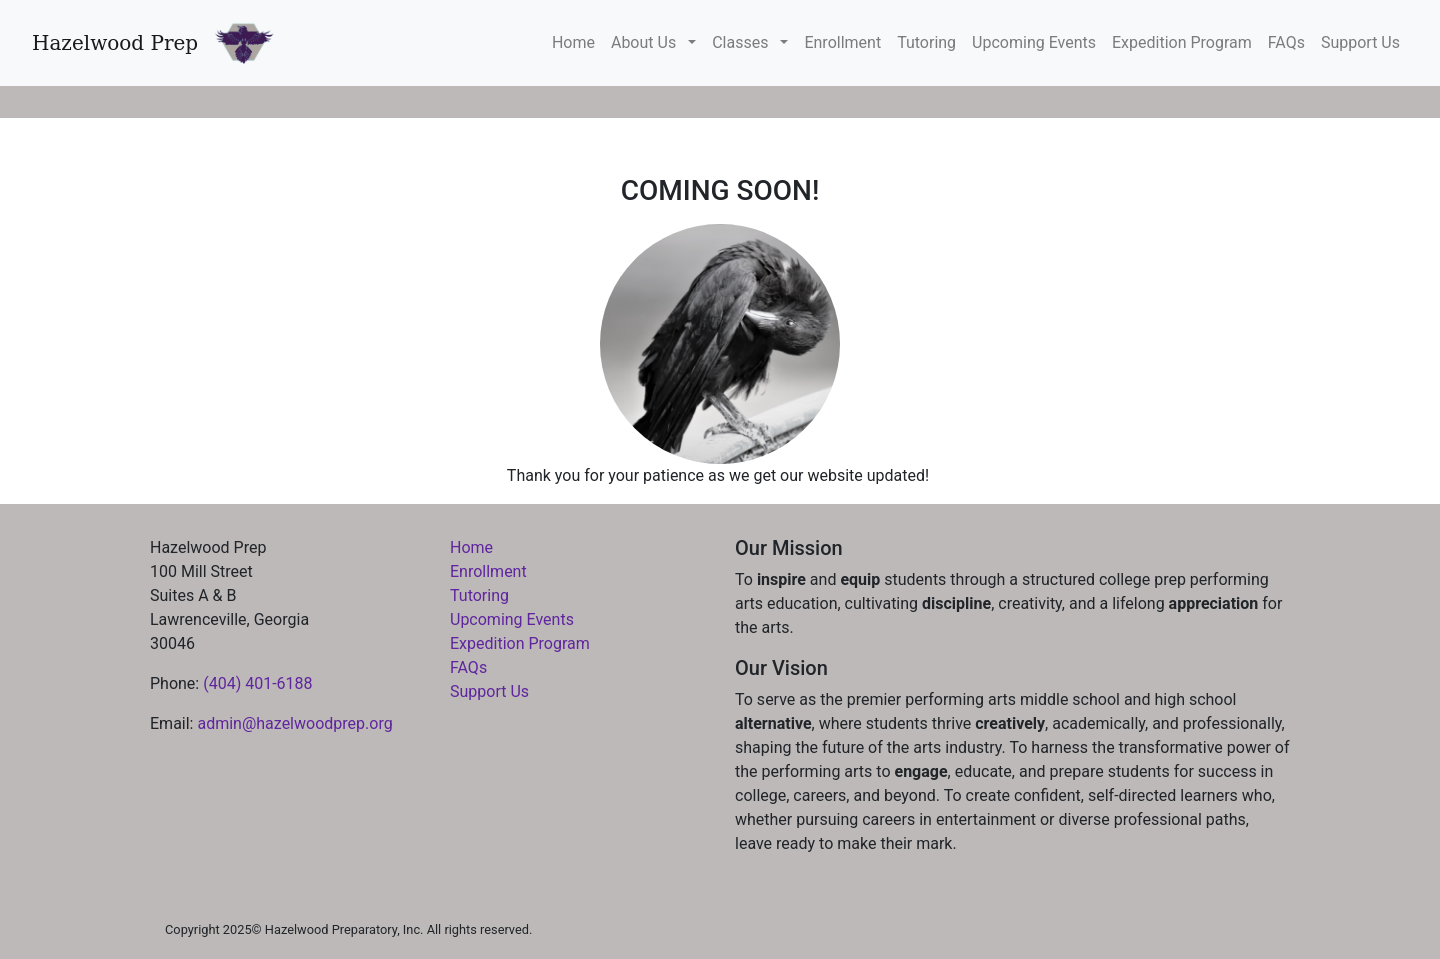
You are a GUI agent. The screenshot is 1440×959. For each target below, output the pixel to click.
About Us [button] (647, 42)
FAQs (1286, 42)
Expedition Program (1182, 42)
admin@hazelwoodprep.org (294, 723)
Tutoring (926, 42)
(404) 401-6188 (257, 683)
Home (573, 42)
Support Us (1360, 42)
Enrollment (842, 42)
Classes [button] (744, 42)
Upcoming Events (1034, 42)
